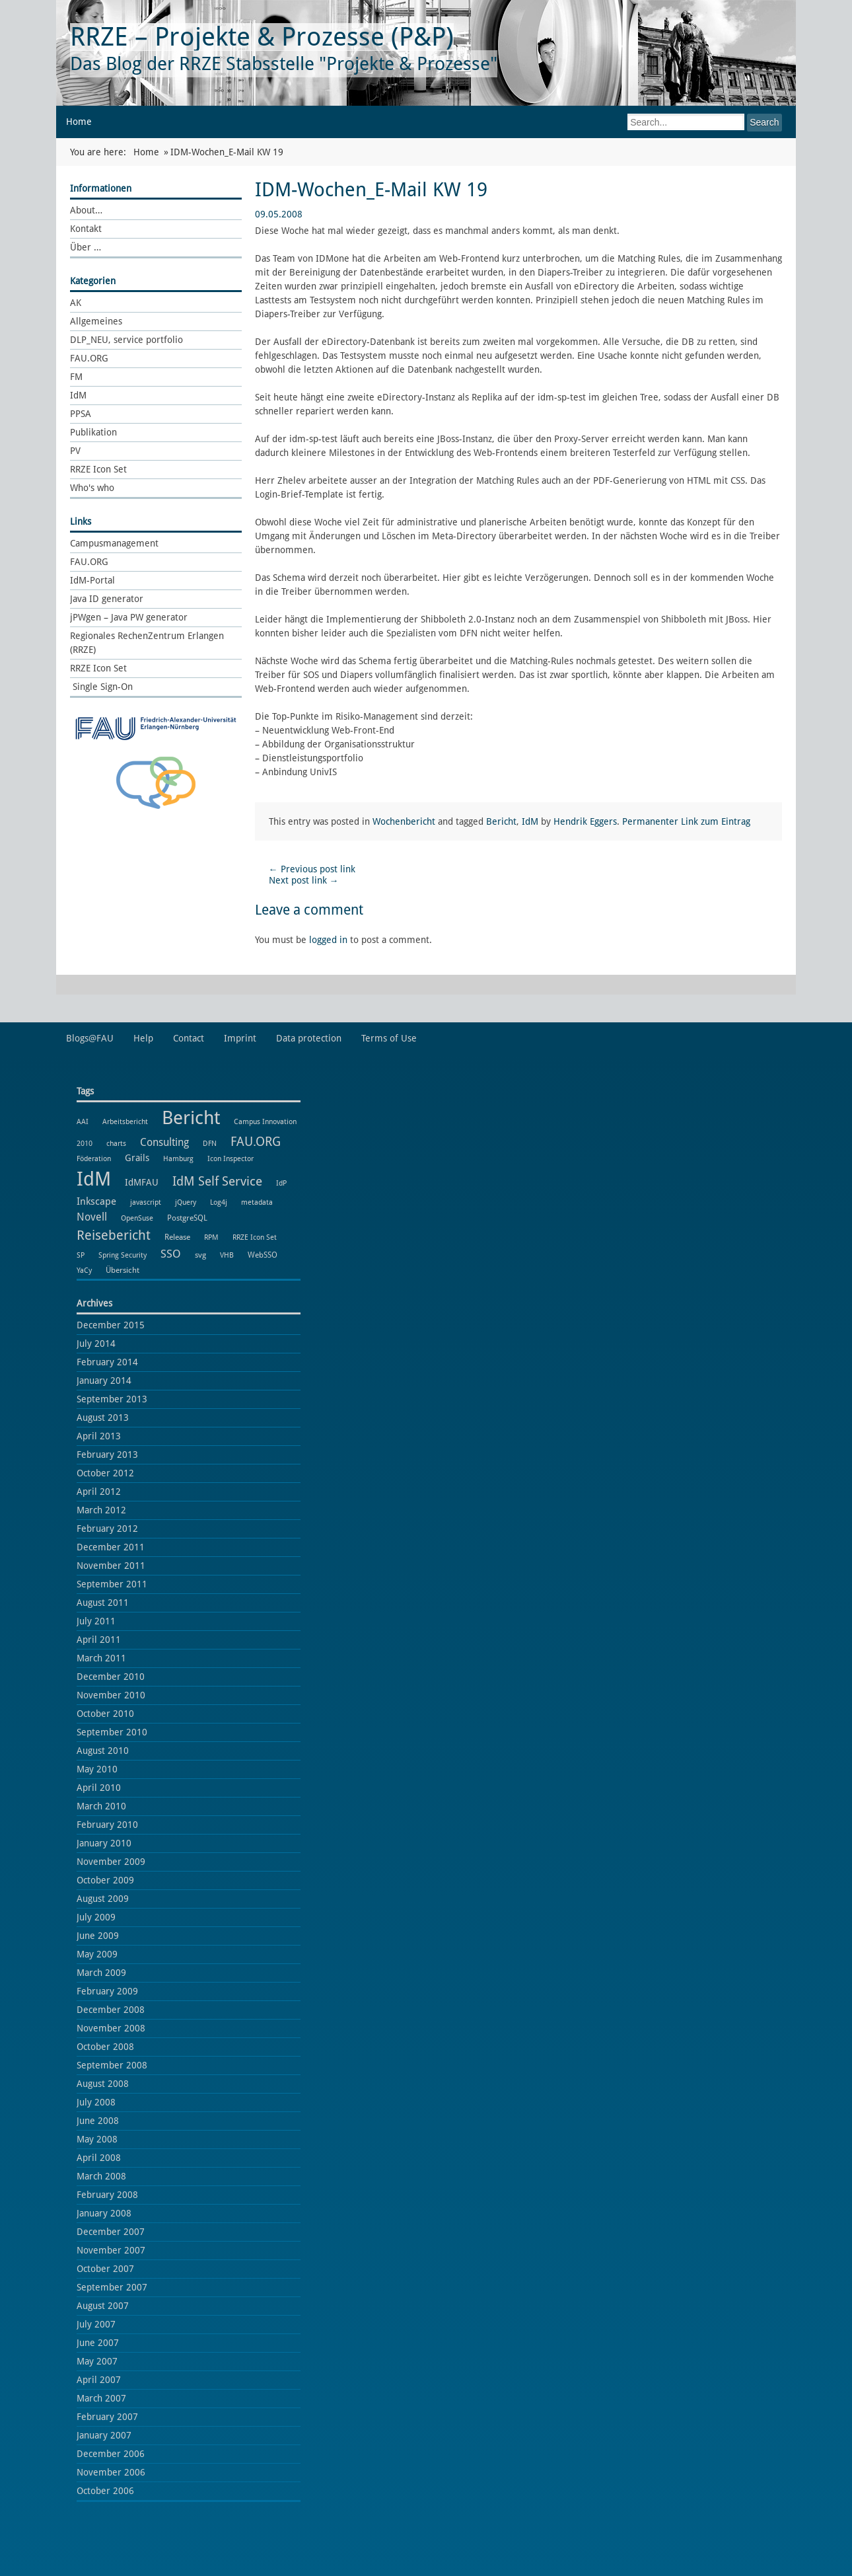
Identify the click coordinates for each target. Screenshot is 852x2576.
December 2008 (111, 2009)
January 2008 (104, 2213)
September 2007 (112, 2287)
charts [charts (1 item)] (116, 1143)
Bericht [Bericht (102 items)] (191, 1118)
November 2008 (111, 2028)
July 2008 (96, 2102)
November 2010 (111, 1695)
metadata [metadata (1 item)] (257, 1202)
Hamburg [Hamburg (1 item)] (178, 1159)
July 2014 (96, 1343)
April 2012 (99, 1491)
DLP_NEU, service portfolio (126, 339)
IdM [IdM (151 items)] (94, 1179)
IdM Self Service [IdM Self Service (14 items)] (217, 1181)
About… (86, 210)
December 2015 (111, 1325)
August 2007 (103, 2305)
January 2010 (104, 1843)
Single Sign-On (101, 686)
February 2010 (107, 1824)
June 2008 (98, 2120)
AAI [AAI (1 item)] (83, 1122)
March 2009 (101, 1972)
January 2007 (104, 2435)
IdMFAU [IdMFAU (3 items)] (142, 1182)
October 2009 (105, 1880)
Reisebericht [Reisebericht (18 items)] (114, 1235)
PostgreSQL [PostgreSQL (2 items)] (187, 1218)
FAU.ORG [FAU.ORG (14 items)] (256, 1141)
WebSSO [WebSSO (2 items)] (262, 1255)
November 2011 (111, 1565)
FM (76, 376)
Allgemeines (96, 321)
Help (143, 1038)
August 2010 (103, 1750)
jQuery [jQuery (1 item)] (185, 1202)
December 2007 (111, 2231)
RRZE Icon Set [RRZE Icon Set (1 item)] (254, 1237)
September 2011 (112, 1584)
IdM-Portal (92, 580)
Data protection (308, 1038)
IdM (78, 395)
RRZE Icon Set (98, 469)
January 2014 (104, 1380)
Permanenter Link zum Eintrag (686, 821)
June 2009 (98, 1935)
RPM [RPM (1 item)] (211, 1237)
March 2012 (101, 1510)
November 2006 (111, 2472)
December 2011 (111, 1547)
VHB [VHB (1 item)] (227, 1255)
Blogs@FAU (90, 1038)
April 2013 (99, 1436)
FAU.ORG (89, 358)
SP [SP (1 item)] (81, 1255)
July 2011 (96, 1621)
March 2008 (101, 2176)
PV (75, 450)
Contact (188, 1038)
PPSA (80, 413)
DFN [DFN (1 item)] (210, 1143)
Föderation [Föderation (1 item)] (94, 1159)
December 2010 (111, 1676)
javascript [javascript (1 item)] (145, 1202)
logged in (328, 939)
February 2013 (107, 1454)
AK (75, 302)
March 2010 (101, 1806)
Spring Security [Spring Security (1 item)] (122, 1255)
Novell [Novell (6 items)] (92, 1217)
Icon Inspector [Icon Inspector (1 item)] (230, 1159)
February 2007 (107, 2416)
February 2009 (107, 1991)
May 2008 (97, 2139)
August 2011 (103, 1602)
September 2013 (112, 1399)
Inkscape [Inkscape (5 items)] (96, 1201)
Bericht (501, 821)
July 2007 (96, 2324)
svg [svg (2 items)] (200, 1255)
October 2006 (105, 2490)
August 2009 (103, 1898)
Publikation (93, 432)
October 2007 (105, 2268)
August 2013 (103, 1417)
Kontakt (86, 228)
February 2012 (107, 1528)
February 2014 (107, 1362)
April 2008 (99, 2157)
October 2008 (105, 2046)
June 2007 (98, 2342)
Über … (85, 247)
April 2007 (99, 2379)
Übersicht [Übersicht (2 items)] (122, 1270)
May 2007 (97, 2361)
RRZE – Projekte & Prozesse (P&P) (262, 37)
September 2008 (112, 2065)
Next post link (304, 880)
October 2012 (105, 1473)
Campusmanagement (114, 543)
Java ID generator (106, 598)
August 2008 (103, 2083)
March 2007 (101, 2398)
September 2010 (112, 1732)
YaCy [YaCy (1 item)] (84, 1270)
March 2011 (101, 1658)
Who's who (92, 487)
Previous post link (312, 869)
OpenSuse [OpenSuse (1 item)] (137, 1218)
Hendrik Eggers (585, 821)
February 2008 (107, 2194)
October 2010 (105, 1713)
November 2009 (111, 1861)
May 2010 (97, 1769)
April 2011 (99, 1639)
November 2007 (111, 2250)
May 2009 (97, 1954)
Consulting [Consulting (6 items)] (164, 1142)
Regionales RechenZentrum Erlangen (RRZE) (147, 642)
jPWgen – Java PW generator (129, 617)
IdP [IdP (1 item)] (281, 1183)
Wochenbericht (404, 821)
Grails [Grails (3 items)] (137, 1158)
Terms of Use (389, 1038)
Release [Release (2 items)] (177, 1237)
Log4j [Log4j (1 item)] (218, 1202)
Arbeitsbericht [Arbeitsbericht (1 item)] (125, 1122)
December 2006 (111, 2453)
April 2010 (99, 1787)
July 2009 (96, 1917)
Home (79, 121)
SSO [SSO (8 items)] (170, 1253)
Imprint (240, 1038)
